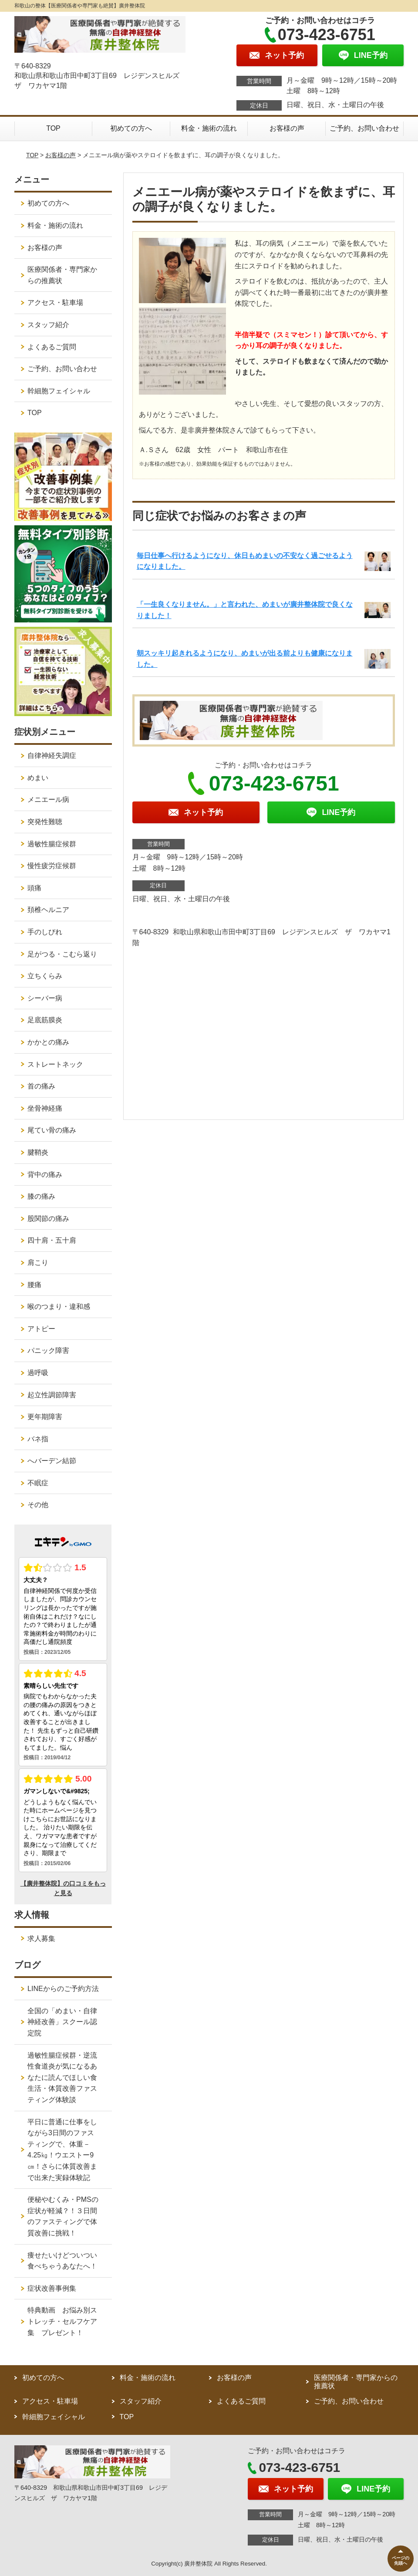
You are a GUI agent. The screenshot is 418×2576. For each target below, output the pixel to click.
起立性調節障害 (51, 1395)
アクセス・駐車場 (55, 302)
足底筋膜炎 (44, 1020)
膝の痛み (41, 1196)
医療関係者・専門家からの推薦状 (62, 275)
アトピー (41, 1328)
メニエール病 (48, 799)
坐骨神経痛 (44, 1108)
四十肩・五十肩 (51, 1240)
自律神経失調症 (51, 755)
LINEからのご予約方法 (63, 1988)
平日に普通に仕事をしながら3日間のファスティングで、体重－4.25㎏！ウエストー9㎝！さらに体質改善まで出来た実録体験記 (62, 2149)
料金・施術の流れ (209, 128)
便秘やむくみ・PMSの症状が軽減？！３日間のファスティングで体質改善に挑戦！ (62, 2216)
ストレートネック (55, 1064)
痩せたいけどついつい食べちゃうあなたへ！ (62, 2260)
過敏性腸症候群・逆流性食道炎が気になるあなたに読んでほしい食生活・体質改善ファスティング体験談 (62, 2077)
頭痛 (34, 888)
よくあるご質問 (51, 347)
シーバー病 (44, 998)
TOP (53, 128)
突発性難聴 (44, 821)
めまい (37, 777)
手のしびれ (44, 932)
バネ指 (37, 1439)
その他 (37, 1504)
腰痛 (34, 1284)
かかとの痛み (48, 1042)
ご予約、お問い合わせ (364, 128)
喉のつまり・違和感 (58, 1306)
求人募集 (41, 1938)
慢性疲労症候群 (51, 865)
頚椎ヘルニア (48, 909)
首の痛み (41, 1086)
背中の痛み (44, 1174)
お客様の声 (287, 128)
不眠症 (37, 1483)
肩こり (37, 1262)
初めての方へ (131, 128)
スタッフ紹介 (48, 324)
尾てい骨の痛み (51, 1130)
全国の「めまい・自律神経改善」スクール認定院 (62, 2022)
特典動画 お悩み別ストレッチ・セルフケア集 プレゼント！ (62, 2321)
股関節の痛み (48, 1218)
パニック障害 (48, 1350)
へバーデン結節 (51, 1460)
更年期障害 (44, 1416)
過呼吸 (37, 1372)
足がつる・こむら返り (62, 954)
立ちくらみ (44, 976)
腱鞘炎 (37, 1152)
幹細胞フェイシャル (58, 391)
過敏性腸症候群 (51, 844)
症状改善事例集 (51, 2288)
